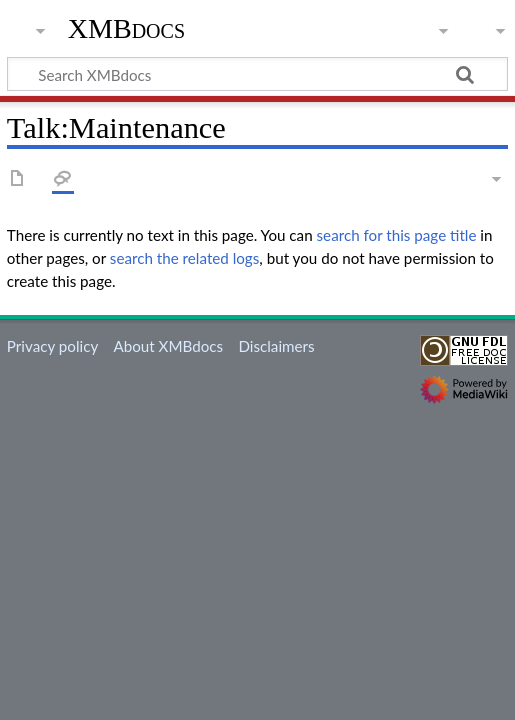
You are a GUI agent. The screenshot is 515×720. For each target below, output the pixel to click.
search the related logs (185, 258)
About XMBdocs (168, 346)
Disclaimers (276, 346)
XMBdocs (126, 29)
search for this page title (397, 235)
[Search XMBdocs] (257, 74)
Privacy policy (52, 346)
